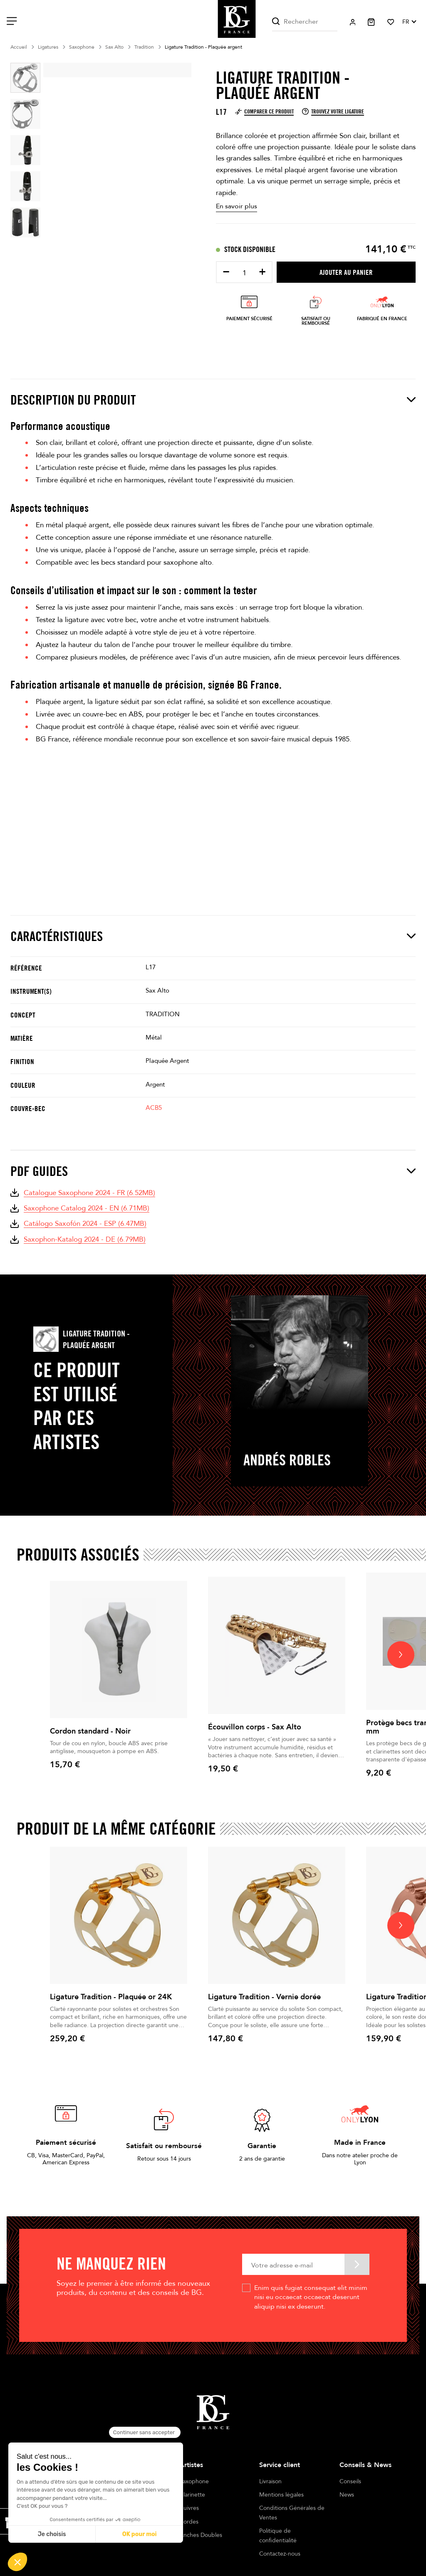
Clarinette (192, 2495)
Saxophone (194, 2481)
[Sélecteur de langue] (409, 22)
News (346, 2495)
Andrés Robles (287, 1460)
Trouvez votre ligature (333, 111)
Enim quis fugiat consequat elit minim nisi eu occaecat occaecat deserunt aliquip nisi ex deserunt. (310, 2297)
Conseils (350, 2481)
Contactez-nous (279, 2554)
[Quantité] (244, 273)
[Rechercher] (304, 22)
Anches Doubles (200, 2535)
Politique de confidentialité (278, 2535)
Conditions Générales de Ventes (291, 2512)
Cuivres (189, 2508)
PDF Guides (213, 1171)
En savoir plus (236, 206)
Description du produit (213, 400)
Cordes (188, 2522)
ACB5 (154, 1108)
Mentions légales (281, 2495)
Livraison (270, 2481)
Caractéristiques (213, 936)
